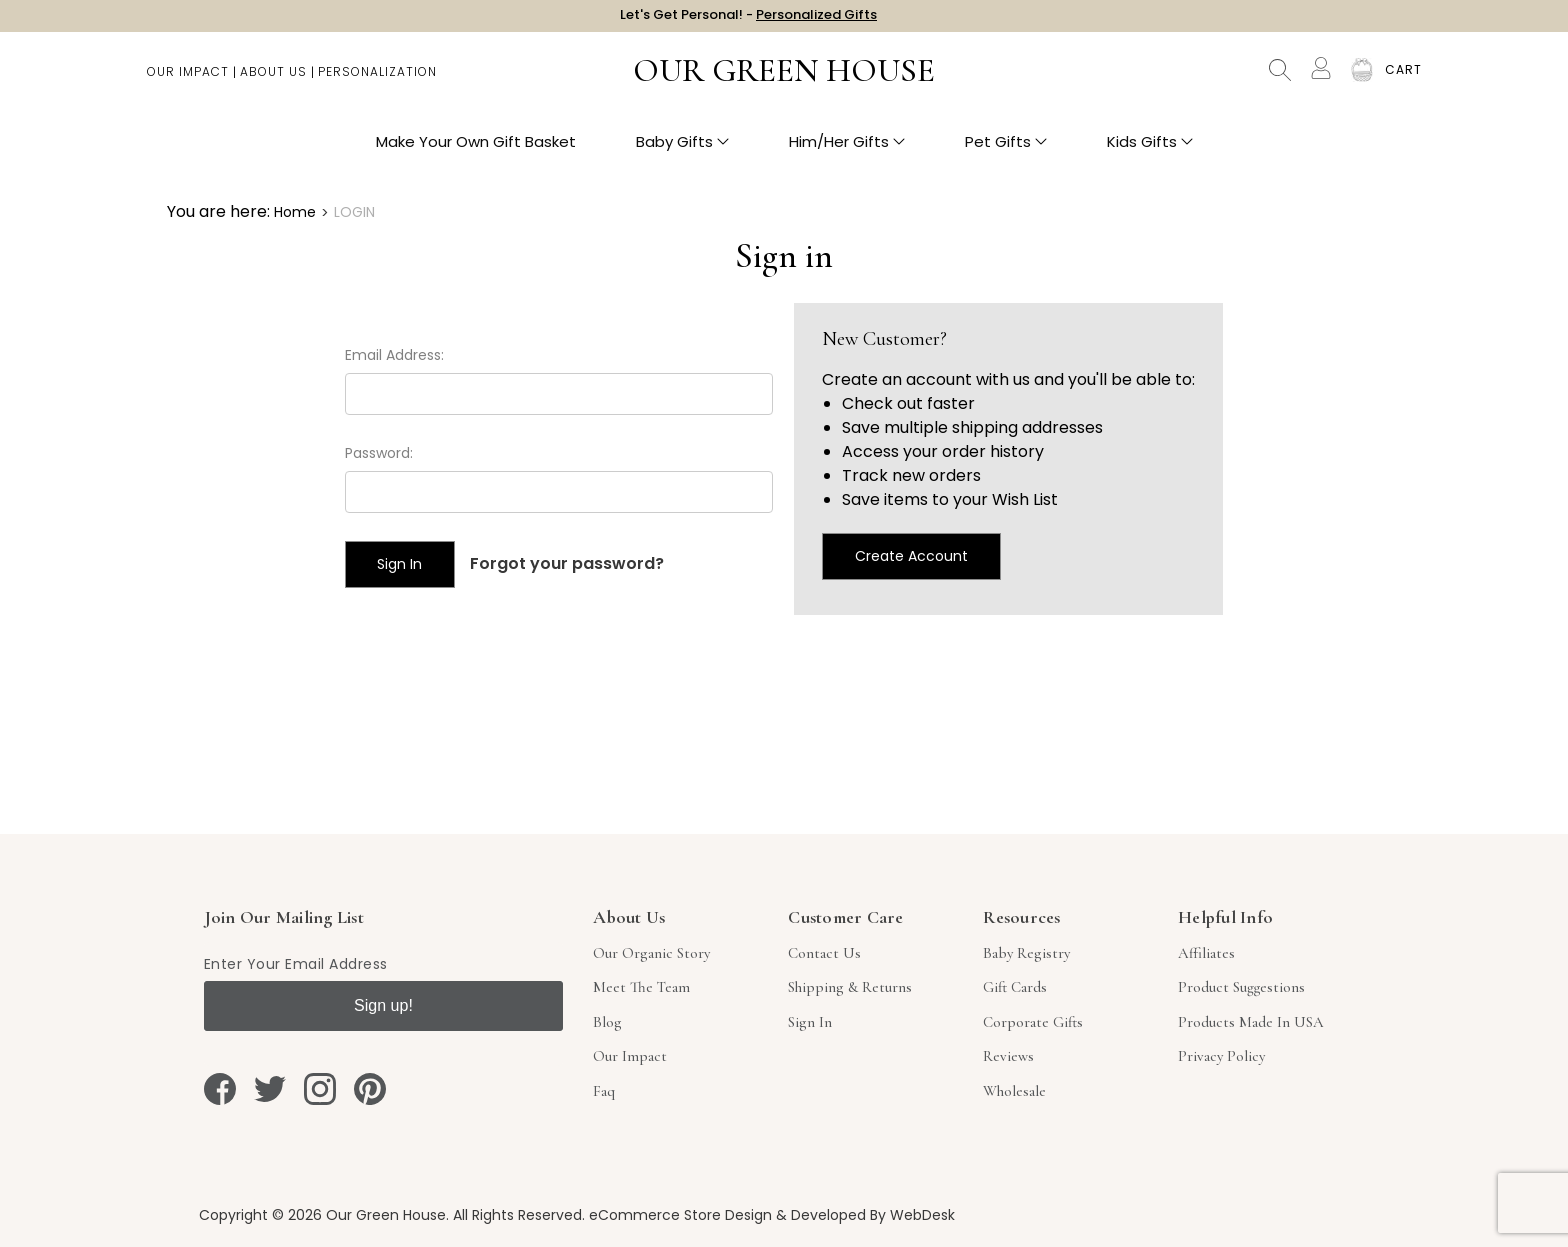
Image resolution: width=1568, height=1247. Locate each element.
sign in (810, 1022)
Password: (379, 453)
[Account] (1321, 78)
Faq (604, 1091)
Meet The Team (641, 987)
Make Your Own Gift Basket (476, 150)
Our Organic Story (651, 953)
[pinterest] (370, 1089)
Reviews (1008, 1056)
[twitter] (270, 1089)
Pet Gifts (1006, 150)
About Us (273, 80)
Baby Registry (1026, 953)
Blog (607, 1022)
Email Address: (394, 355)
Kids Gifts (1150, 150)
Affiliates (1206, 953)
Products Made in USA (1251, 1022)
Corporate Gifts (1033, 1022)
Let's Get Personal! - (748, 19)
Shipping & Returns (850, 987)
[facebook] (220, 1089)
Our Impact (188, 80)
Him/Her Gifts (847, 150)
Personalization (377, 80)
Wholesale (1014, 1091)
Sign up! (383, 1005)
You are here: (218, 211)
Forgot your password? (567, 563)
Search (1280, 80)
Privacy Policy (1221, 1056)
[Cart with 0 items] (1403, 80)
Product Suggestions (1241, 987)
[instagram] (320, 1089)
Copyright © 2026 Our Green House (322, 1215)
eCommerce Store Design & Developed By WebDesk (772, 1215)
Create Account (911, 556)
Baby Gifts (682, 150)
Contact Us (824, 953)
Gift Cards (1015, 987)
